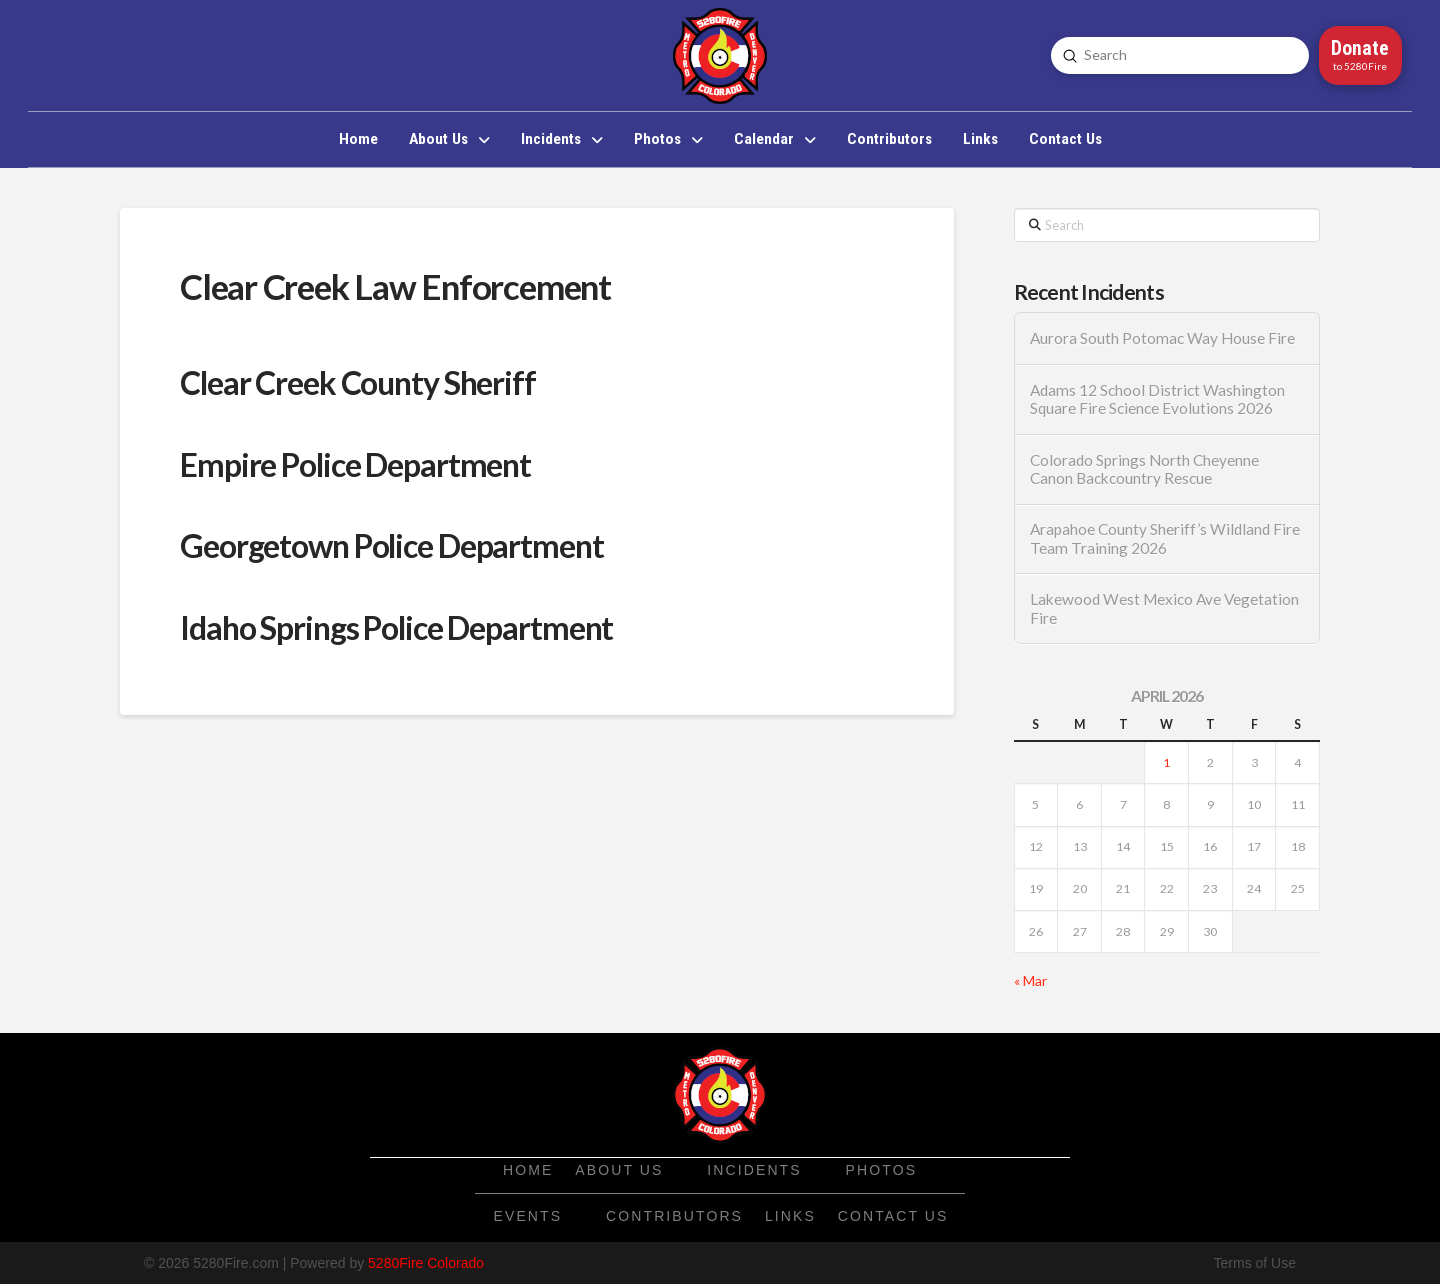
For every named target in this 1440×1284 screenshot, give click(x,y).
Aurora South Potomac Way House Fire (1162, 338)
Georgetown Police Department (392, 545)
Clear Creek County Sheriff (358, 382)
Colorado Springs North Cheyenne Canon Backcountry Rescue (1144, 469)
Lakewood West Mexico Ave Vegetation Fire (1164, 608)
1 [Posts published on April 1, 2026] (1166, 762)
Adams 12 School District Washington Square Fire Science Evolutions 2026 (1157, 399)
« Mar (1030, 980)
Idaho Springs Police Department (396, 627)
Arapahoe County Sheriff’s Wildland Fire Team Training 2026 (1165, 538)
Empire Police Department (355, 464)
